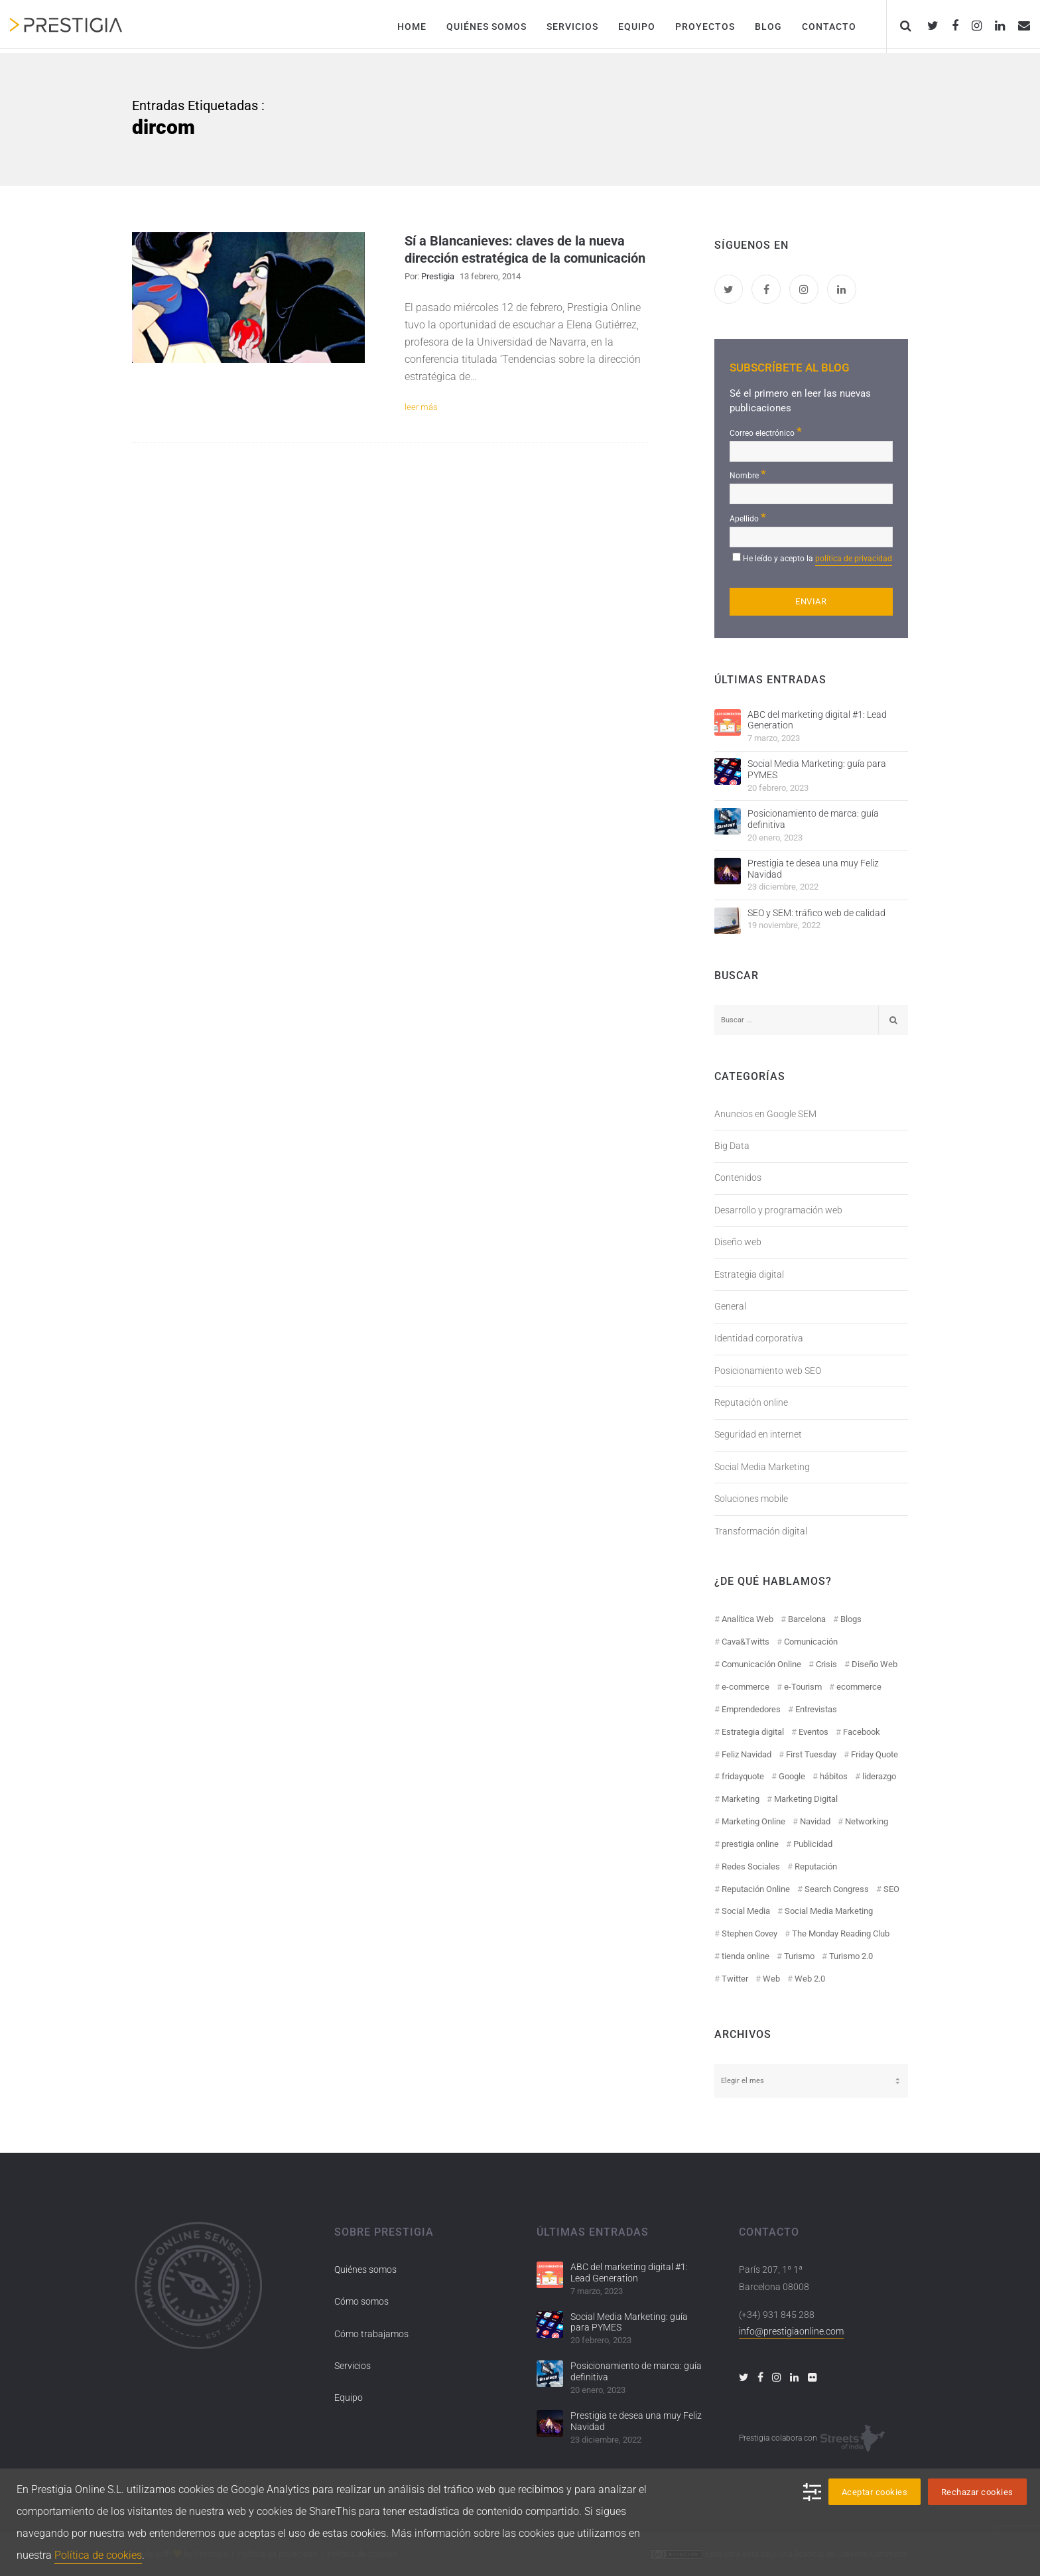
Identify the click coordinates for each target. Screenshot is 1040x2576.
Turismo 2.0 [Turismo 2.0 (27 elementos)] (851, 1956)
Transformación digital (760, 1531)
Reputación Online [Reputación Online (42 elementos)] (756, 1889)
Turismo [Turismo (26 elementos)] (799, 1956)
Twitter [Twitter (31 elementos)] (735, 1979)
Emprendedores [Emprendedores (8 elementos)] (751, 1709)
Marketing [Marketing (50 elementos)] (740, 1799)
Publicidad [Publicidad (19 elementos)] (812, 1844)
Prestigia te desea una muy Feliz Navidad (813, 869)
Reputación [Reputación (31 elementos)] (816, 1866)
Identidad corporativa (758, 1338)
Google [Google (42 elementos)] (792, 1776)
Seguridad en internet (758, 1434)
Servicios (352, 2365)
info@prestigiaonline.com (791, 2331)
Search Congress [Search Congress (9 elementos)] (837, 1889)
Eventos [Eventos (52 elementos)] (813, 1732)
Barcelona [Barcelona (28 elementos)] (807, 1619)
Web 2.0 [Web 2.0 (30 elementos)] (810, 1979)
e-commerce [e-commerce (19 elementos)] (745, 1687)
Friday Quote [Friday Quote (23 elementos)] (874, 1754)
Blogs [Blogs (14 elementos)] (851, 1619)
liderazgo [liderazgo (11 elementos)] (879, 1776)
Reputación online (751, 1402)
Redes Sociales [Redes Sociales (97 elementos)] (751, 1866)
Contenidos (737, 1177)
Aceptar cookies (875, 2492)
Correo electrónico (766, 432)
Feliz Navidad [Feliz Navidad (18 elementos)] (746, 1754)
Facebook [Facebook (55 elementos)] (861, 1732)
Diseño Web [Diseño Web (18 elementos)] (874, 1664)
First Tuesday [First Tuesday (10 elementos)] (811, 1754)
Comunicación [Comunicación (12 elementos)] (811, 1642)
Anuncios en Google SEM (765, 1114)
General (730, 1306)
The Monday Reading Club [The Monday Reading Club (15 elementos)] (840, 1933)
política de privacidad (853, 558)
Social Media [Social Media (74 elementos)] (746, 1911)
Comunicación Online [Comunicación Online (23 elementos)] (761, 1664)
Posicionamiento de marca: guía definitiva (813, 819)
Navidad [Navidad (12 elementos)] (815, 1821)
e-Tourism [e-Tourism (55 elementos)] (803, 1687)
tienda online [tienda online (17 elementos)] (745, 1956)
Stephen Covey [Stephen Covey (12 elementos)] (749, 1933)
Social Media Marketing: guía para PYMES (817, 769)
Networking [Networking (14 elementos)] (866, 1821)
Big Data (731, 1145)
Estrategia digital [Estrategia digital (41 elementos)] (753, 1732)
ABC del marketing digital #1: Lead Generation (817, 720)
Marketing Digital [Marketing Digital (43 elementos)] (806, 1799)
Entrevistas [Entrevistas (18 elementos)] (816, 1709)
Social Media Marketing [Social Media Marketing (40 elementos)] (829, 1911)
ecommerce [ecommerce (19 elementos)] (858, 1687)
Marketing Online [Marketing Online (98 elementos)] (753, 1821)
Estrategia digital (749, 1274)
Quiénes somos (365, 2269)
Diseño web (737, 1242)
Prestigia (437, 276)
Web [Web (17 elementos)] (771, 1979)
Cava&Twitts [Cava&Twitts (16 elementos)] (745, 1642)
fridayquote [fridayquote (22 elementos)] (743, 1776)
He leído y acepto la (817, 560)
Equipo (348, 2397)
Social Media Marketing (762, 1466)
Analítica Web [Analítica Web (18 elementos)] (747, 1619)
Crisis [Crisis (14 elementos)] (826, 1664)
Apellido (748, 517)
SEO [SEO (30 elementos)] (891, 1889)
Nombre (748, 474)
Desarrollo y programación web (778, 1210)
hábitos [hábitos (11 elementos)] (834, 1776)
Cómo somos (361, 2301)
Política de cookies (98, 2555)
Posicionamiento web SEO (767, 1370)
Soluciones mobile (751, 1498)
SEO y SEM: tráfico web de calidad (816, 913)
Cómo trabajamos (371, 2334)
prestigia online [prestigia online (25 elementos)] (750, 1844)
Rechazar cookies (977, 2492)
